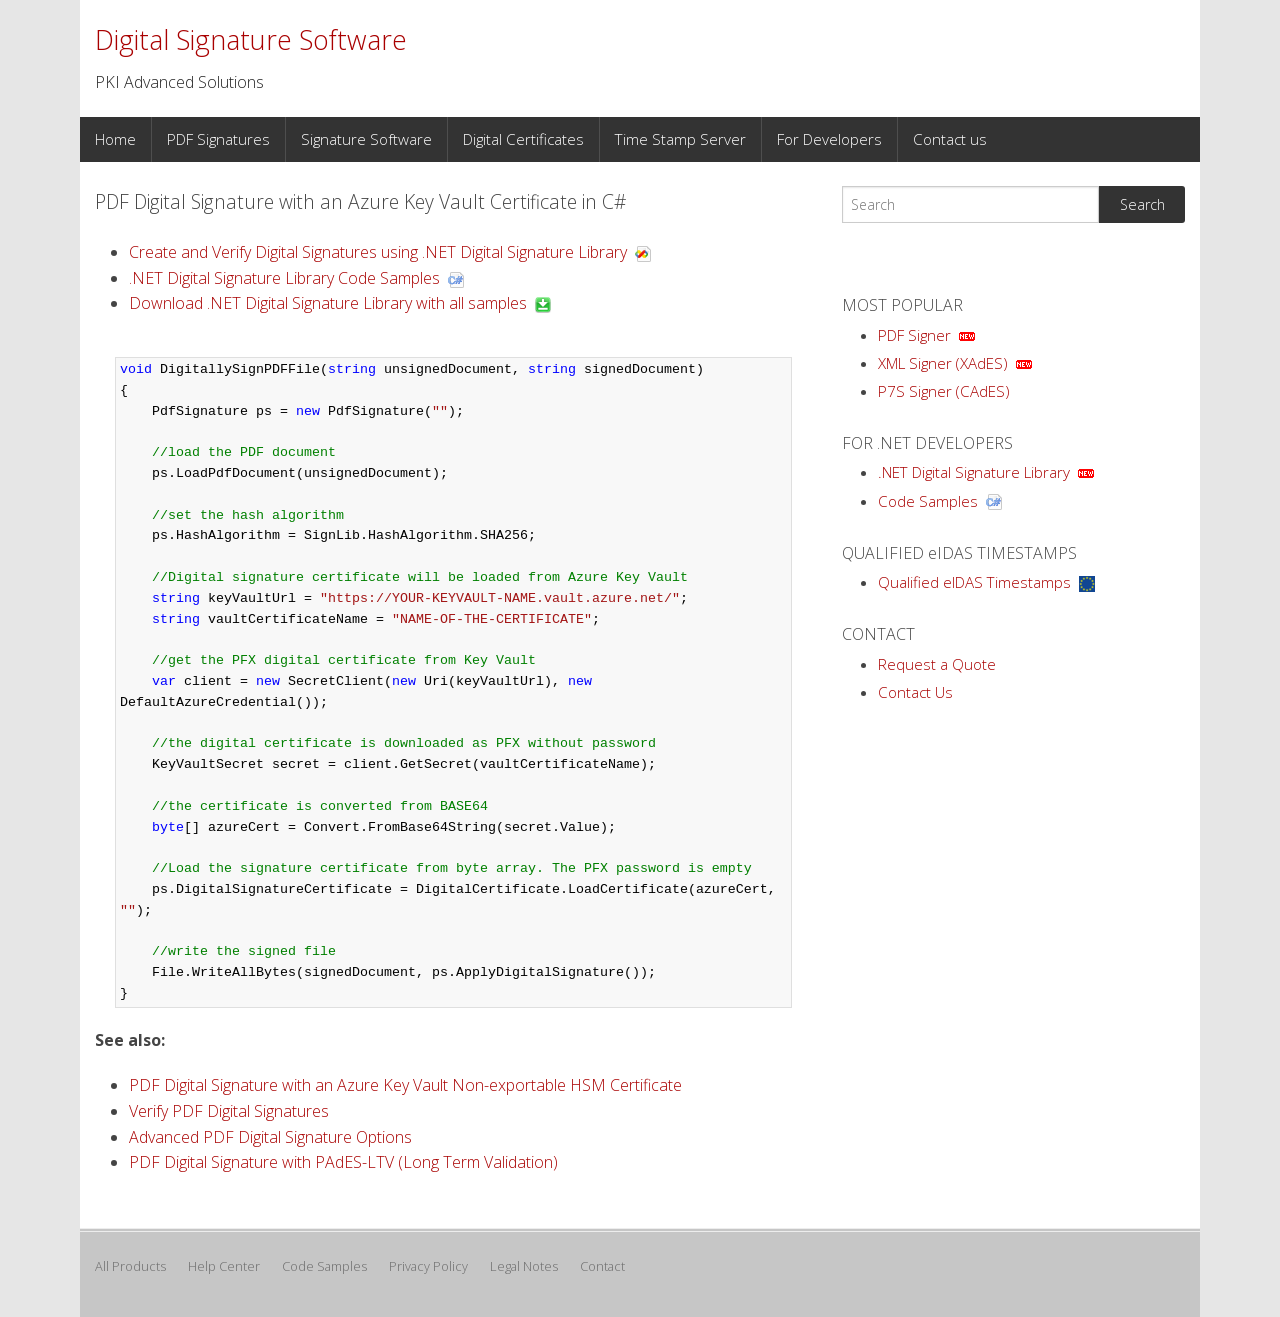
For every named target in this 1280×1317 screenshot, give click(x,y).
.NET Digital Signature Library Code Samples (284, 278)
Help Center (224, 1266)
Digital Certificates (523, 139)
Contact (602, 1266)
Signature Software (366, 139)
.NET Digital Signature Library (974, 472)
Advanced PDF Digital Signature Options (270, 1137)
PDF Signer (914, 335)
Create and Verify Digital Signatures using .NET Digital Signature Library (378, 252)
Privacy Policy (428, 1266)
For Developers (829, 139)
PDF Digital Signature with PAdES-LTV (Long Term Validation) (343, 1162)
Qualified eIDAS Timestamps (974, 582)
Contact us (950, 139)
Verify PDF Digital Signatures (229, 1111)
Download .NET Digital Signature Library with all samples (328, 303)
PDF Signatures (218, 139)
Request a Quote (937, 664)
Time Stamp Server (680, 139)
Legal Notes (524, 1266)
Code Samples (928, 501)
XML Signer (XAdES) (943, 363)
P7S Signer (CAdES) (944, 391)
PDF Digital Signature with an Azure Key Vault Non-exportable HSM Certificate (405, 1085)
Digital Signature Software (251, 40)
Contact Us (915, 692)
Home (115, 139)
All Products (130, 1266)
